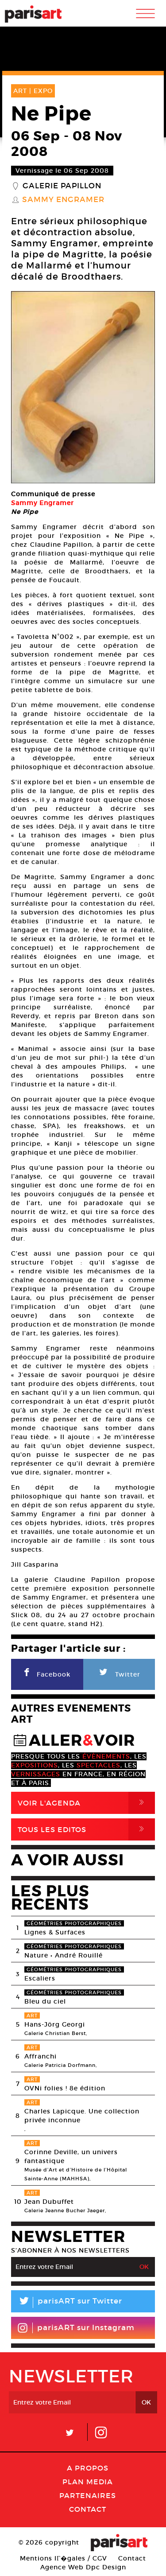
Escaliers (39, 1978)
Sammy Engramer (63, 199)
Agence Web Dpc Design (83, 2567)
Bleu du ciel (45, 2001)
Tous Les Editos (86, 1829)
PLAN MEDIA (87, 2481)
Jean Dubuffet (49, 2202)
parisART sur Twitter (66, 2302)
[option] (83, 387)
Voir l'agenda (86, 1803)
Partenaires (87, 2495)
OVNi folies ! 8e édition (64, 2088)
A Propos (87, 2467)
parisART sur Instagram (76, 2328)
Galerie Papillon (62, 186)
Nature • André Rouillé (63, 1955)
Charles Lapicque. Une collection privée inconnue (81, 2115)
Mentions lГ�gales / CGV (63, 2558)
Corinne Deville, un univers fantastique (71, 2156)
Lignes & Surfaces (54, 1932)
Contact (87, 2509)
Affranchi (40, 2056)
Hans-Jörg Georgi (54, 2024)
